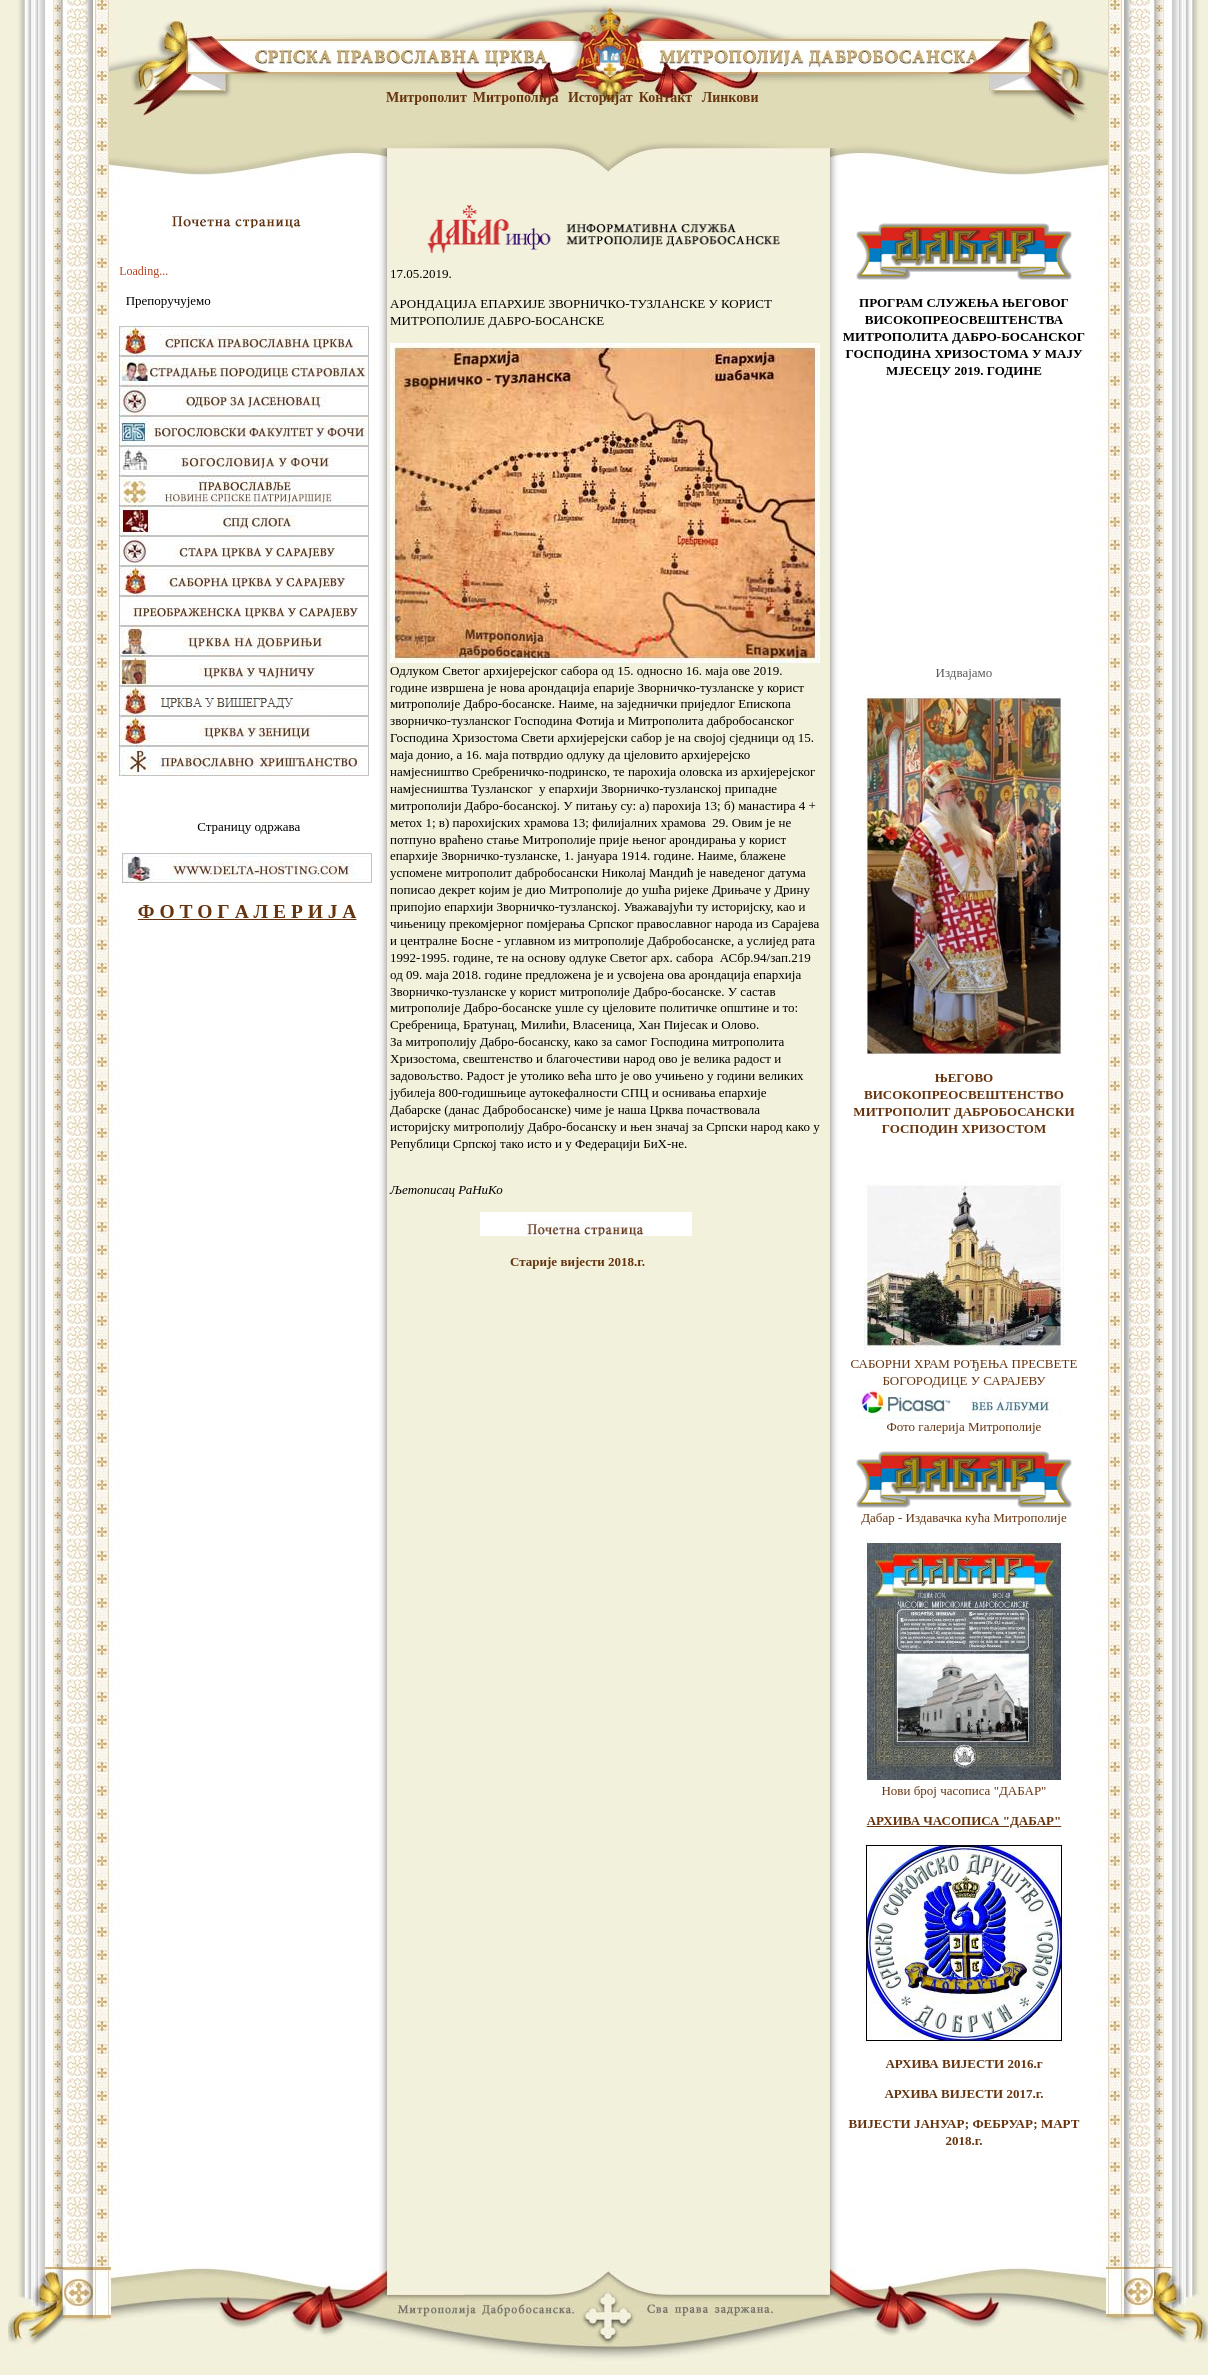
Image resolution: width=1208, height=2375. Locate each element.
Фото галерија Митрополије (964, 1426)
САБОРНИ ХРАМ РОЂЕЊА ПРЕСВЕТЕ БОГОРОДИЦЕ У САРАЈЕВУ (964, 1372)
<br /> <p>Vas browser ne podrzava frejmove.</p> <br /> (964, 522)
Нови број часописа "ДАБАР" (963, 1790)
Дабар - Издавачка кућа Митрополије (964, 1517)
